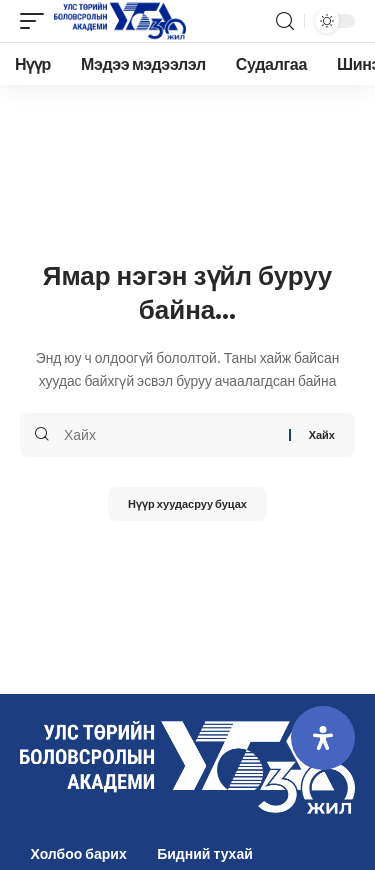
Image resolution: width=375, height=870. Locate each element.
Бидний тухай (205, 853)
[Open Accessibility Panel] (323, 738)
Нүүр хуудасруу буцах (187, 503)
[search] (285, 21)
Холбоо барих (79, 853)
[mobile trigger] (37, 21)
